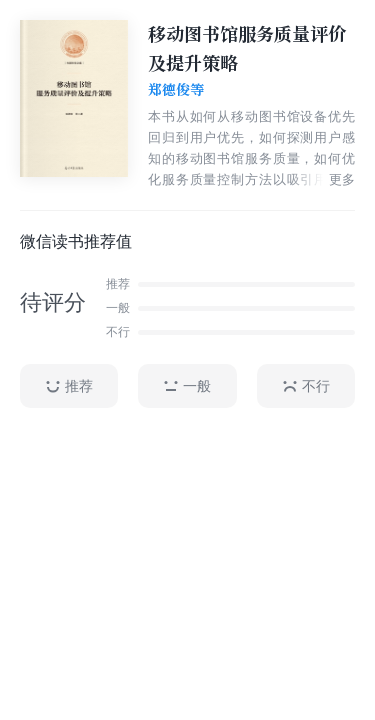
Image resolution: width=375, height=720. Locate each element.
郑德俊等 (176, 90)
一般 (187, 386)
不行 (306, 386)
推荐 (69, 386)
